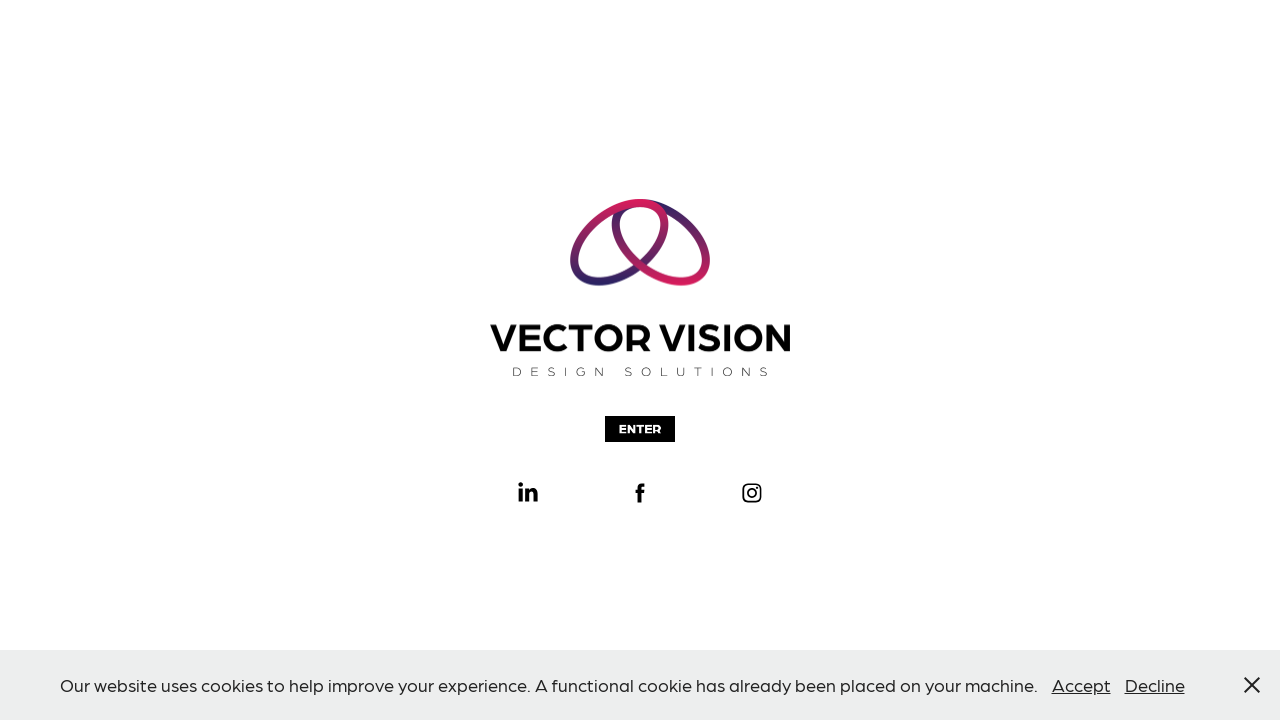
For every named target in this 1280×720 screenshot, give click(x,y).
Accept (1081, 684)
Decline (1155, 684)
